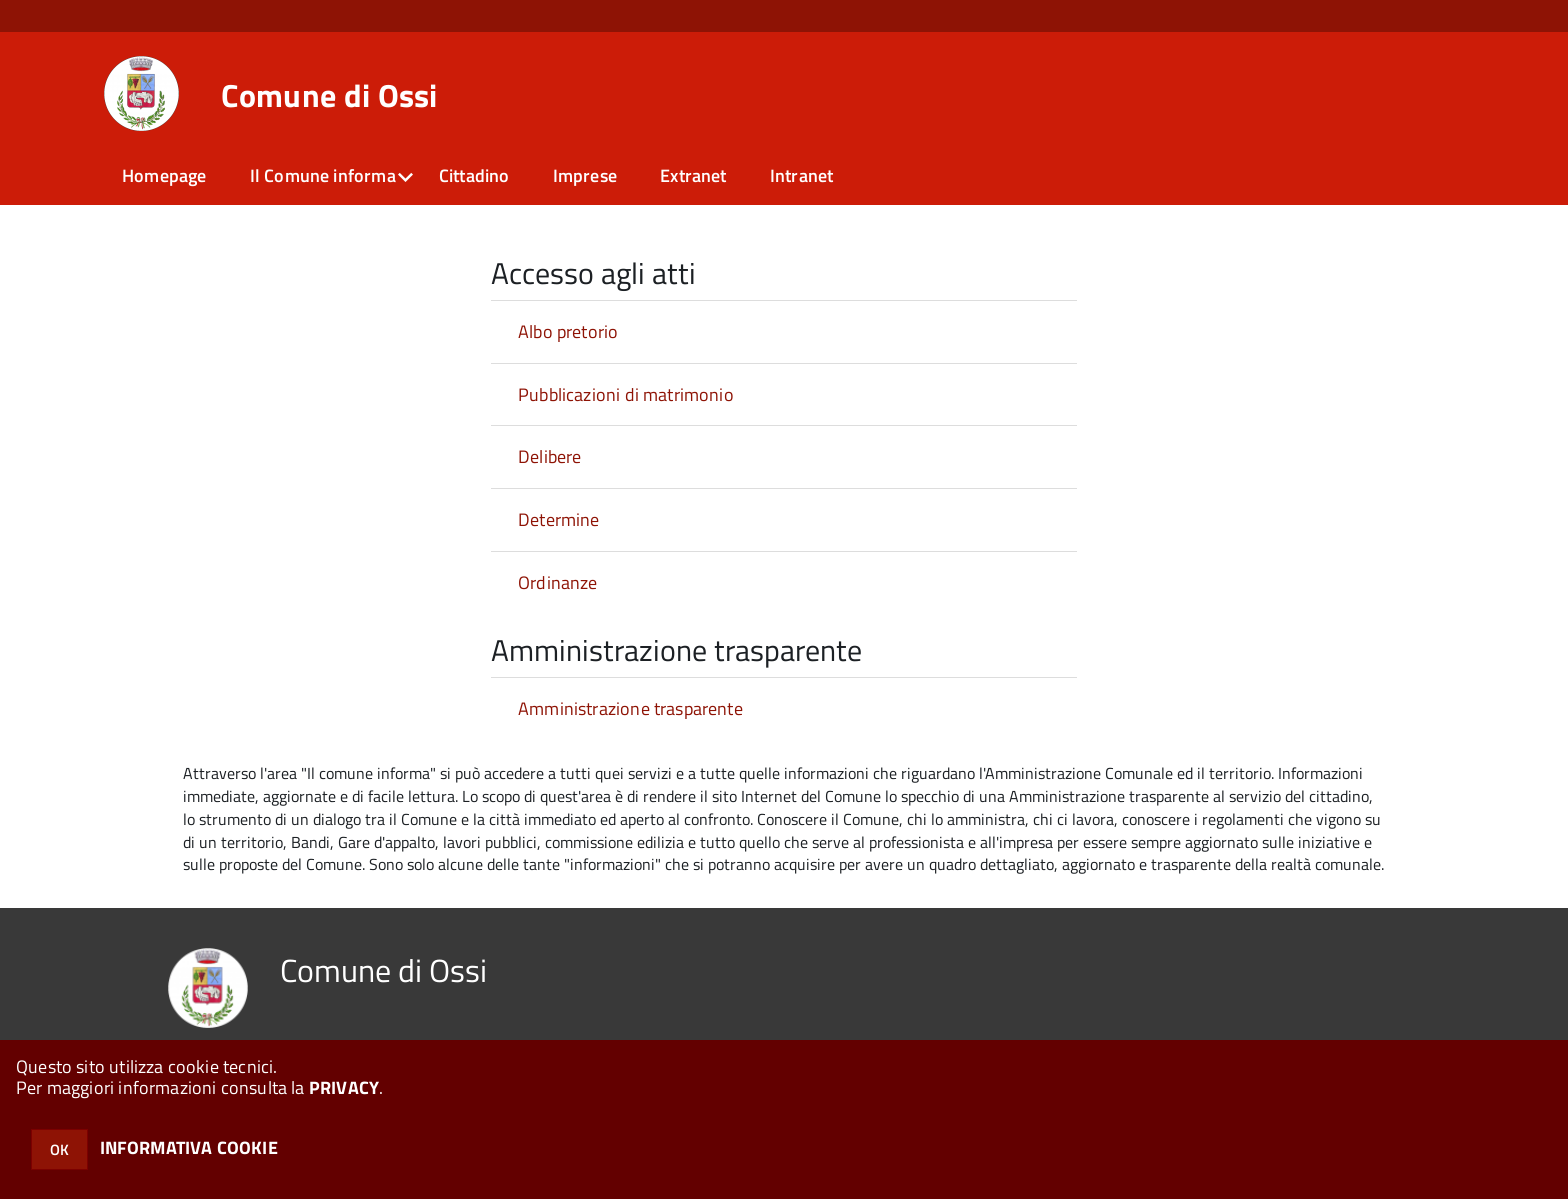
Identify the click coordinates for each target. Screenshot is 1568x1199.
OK (59, 1149)
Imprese (585, 175)
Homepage (164, 175)
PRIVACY (344, 1087)
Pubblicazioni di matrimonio (626, 394)
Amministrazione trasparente (630, 708)
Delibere (549, 456)
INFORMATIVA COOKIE (189, 1147)
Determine (559, 519)
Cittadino (474, 175)
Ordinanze (558, 582)
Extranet (693, 175)
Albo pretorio (568, 331)
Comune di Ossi (329, 95)
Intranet (801, 175)
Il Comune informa (323, 175)
